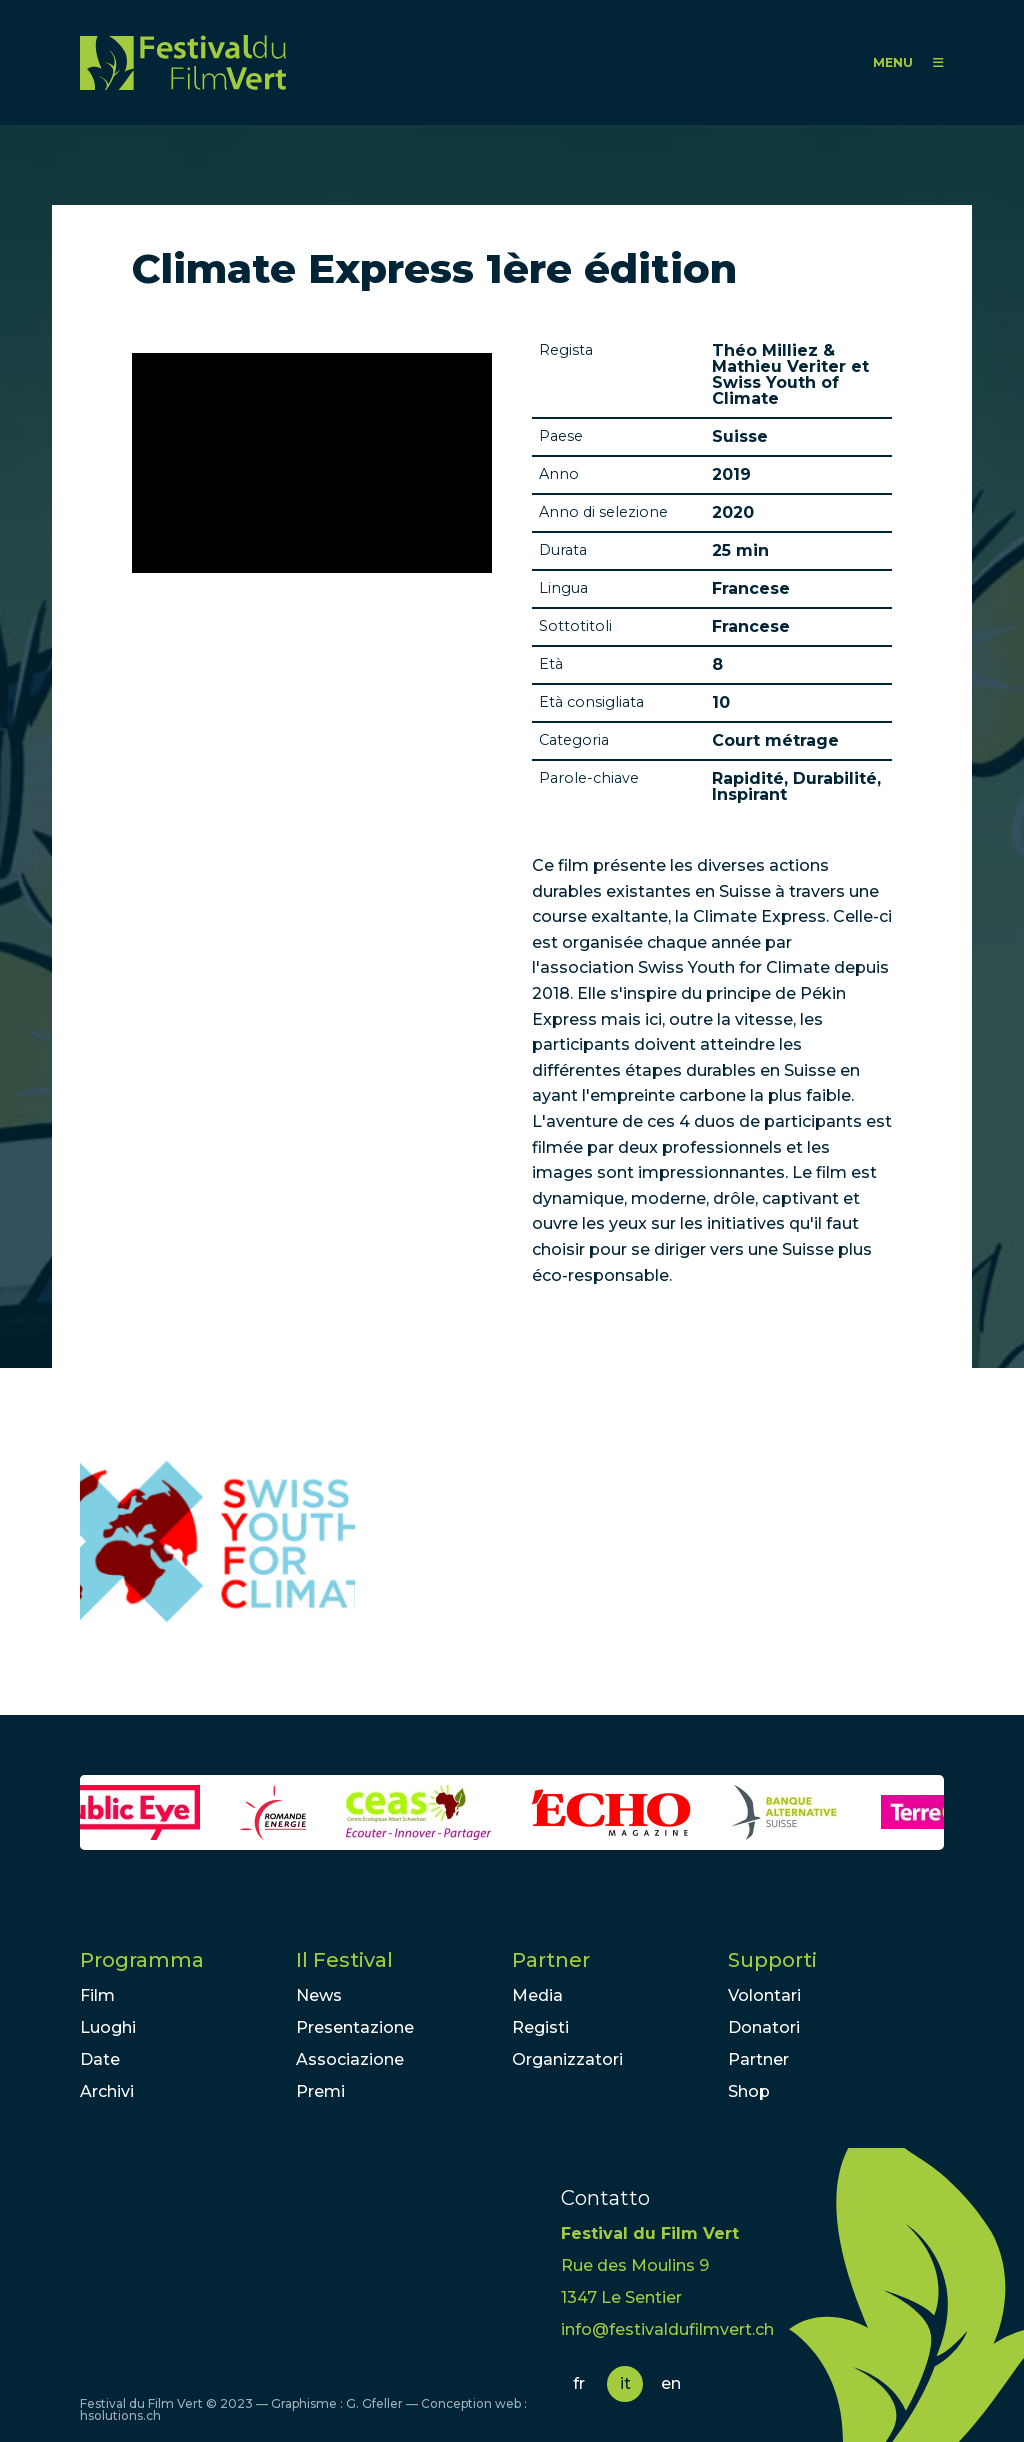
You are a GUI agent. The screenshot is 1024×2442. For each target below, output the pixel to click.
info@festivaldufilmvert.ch (667, 2329)
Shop (749, 2091)
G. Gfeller (374, 2403)
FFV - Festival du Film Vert (183, 62)
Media (537, 1995)
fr (579, 2383)
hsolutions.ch (120, 2415)
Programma (142, 1960)
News (319, 1995)
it (625, 2383)
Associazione (350, 2059)
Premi (320, 2091)
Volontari (764, 1995)
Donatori (764, 2027)
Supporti (772, 1960)
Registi (540, 2027)
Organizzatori (567, 2059)
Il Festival (344, 1960)
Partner (551, 1960)
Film (97, 1995)
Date (100, 2059)
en (671, 2383)
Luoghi (108, 2027)
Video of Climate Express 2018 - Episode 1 (312, 463)
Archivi (107, 2091)
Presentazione (355, 2027)
